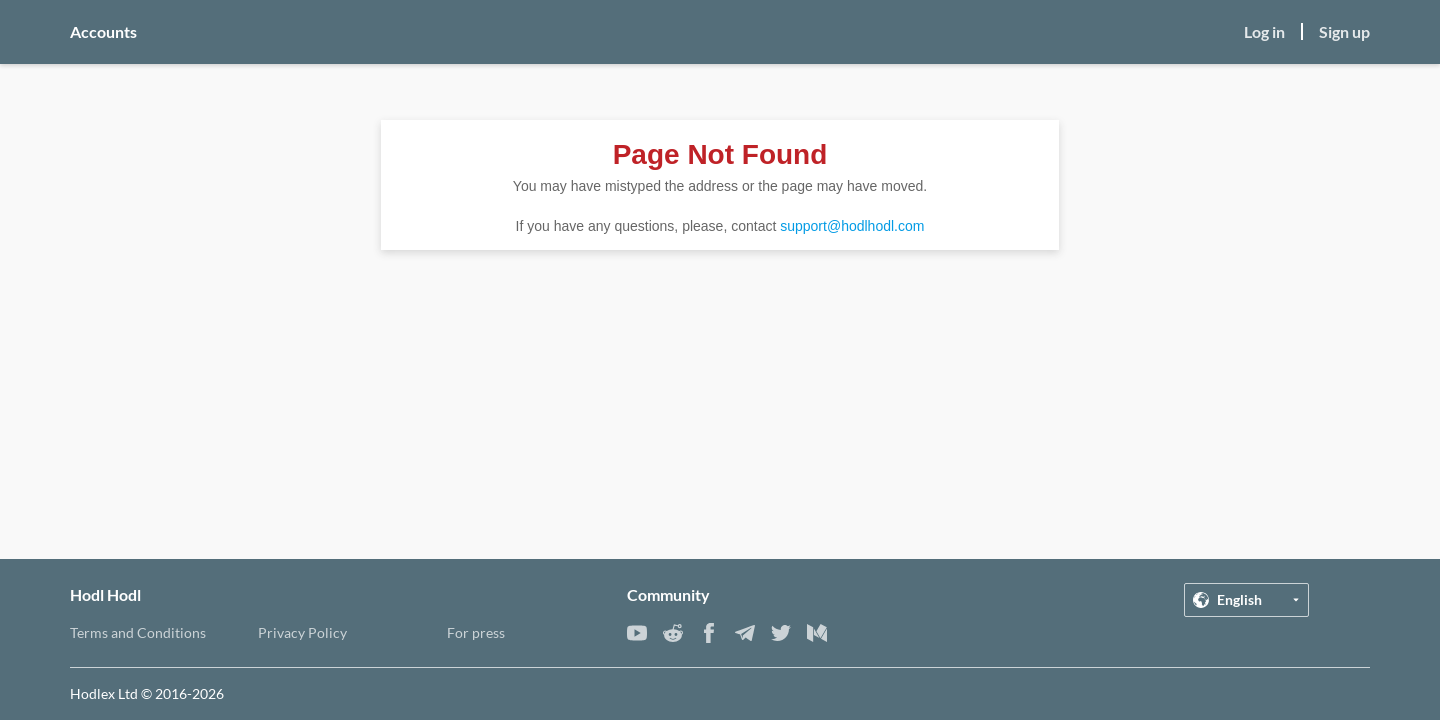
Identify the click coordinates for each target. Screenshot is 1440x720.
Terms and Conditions (138, 632)
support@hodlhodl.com (852, 226)
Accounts (103, 32)
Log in (1264, 32)
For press (476, 632)
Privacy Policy (302, 632)
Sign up (1344, 32)
